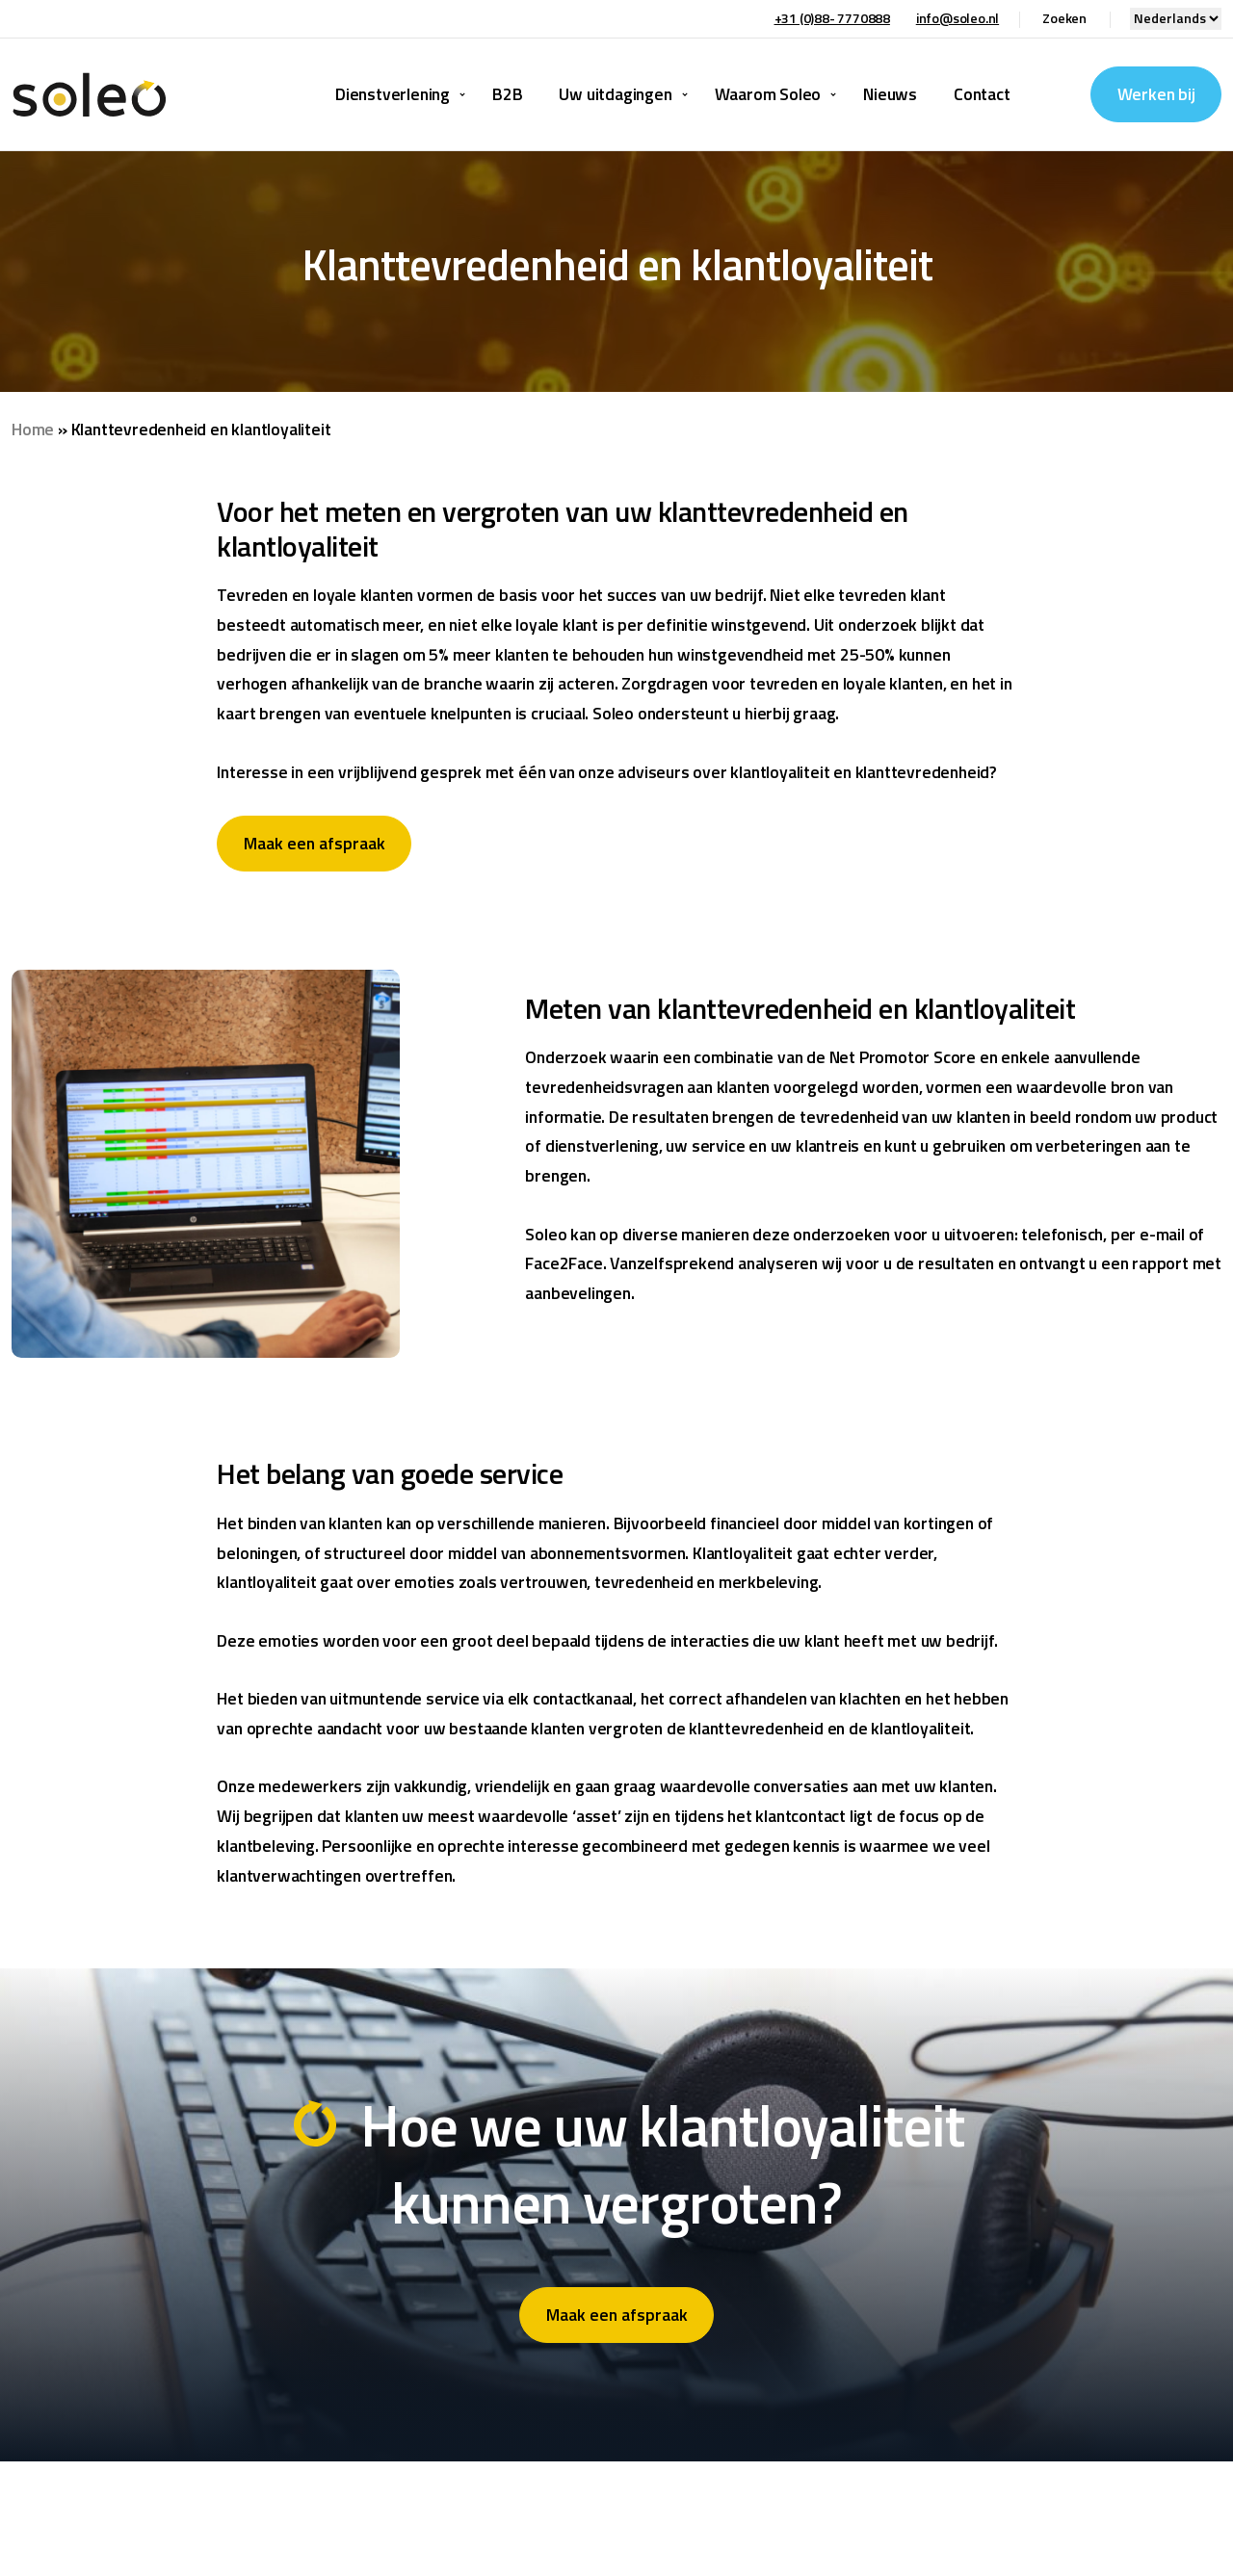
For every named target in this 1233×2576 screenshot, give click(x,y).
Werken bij (1156, 94)
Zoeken (1064, 18)
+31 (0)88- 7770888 (832, 18)
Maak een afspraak (314, 843)
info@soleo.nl (957, 18)
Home (33, 429)
